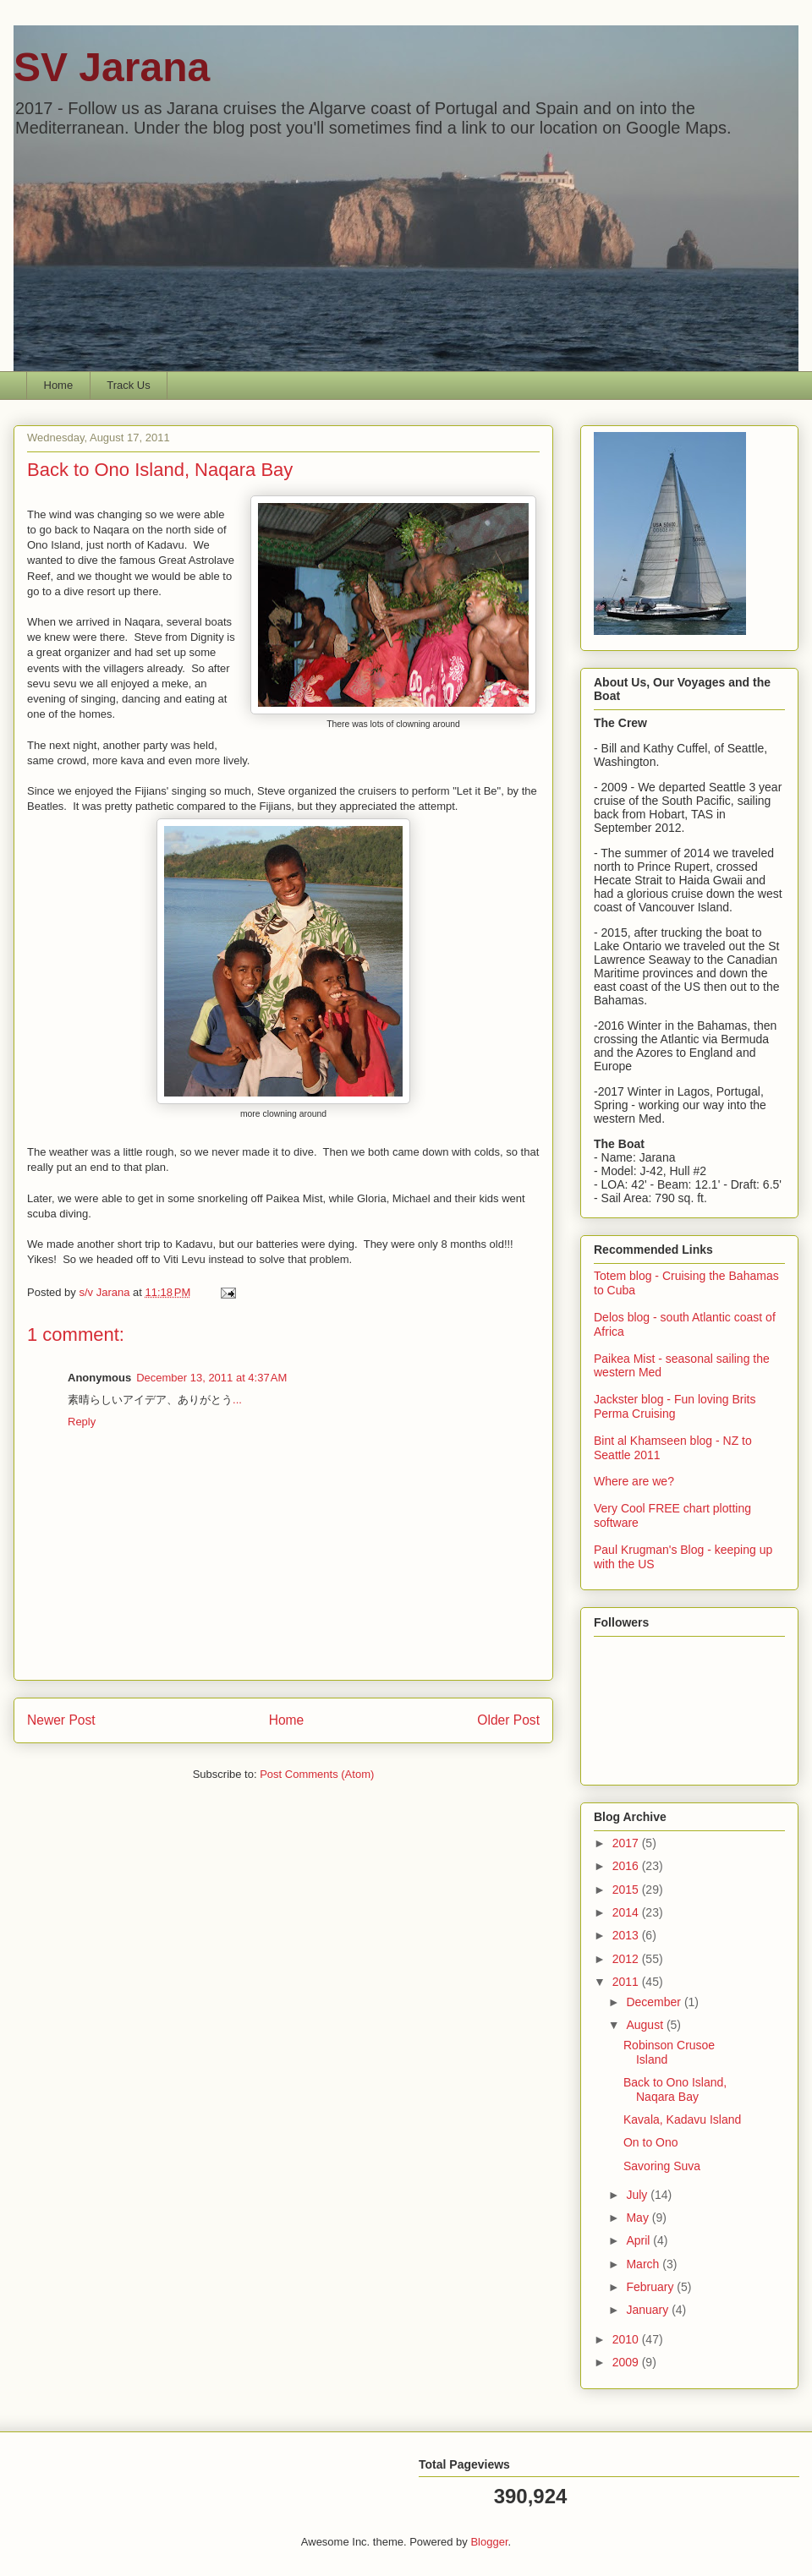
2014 (627, 1912)
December (654, 2002)
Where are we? (634, 1481)
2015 (627, 1889)
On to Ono (650, 2142)
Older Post (508, 1720)
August (646, 2025)
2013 (627, 1935)
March (644, 2264)
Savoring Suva (661, 2166)
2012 (627, 1959)
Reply (82, 1421)
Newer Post (61, 1720)
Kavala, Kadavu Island (682, 2119)
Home (59, 385)
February (651, 2287)
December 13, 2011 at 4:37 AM (211, 1377)
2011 (627, 1981)
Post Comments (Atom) (317, 1774)
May (638, 2217)
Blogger (489, 2541)
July (638, 2194)
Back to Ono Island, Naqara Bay (675, 2089)
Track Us (129, 385)
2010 (627, 2339)
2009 (627, 2362)
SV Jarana (112, 67)
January (649, 2309)
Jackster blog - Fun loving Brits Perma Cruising (674, 1406)
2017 (627, 1843)
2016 (627, 1866)
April (639, 2240)
